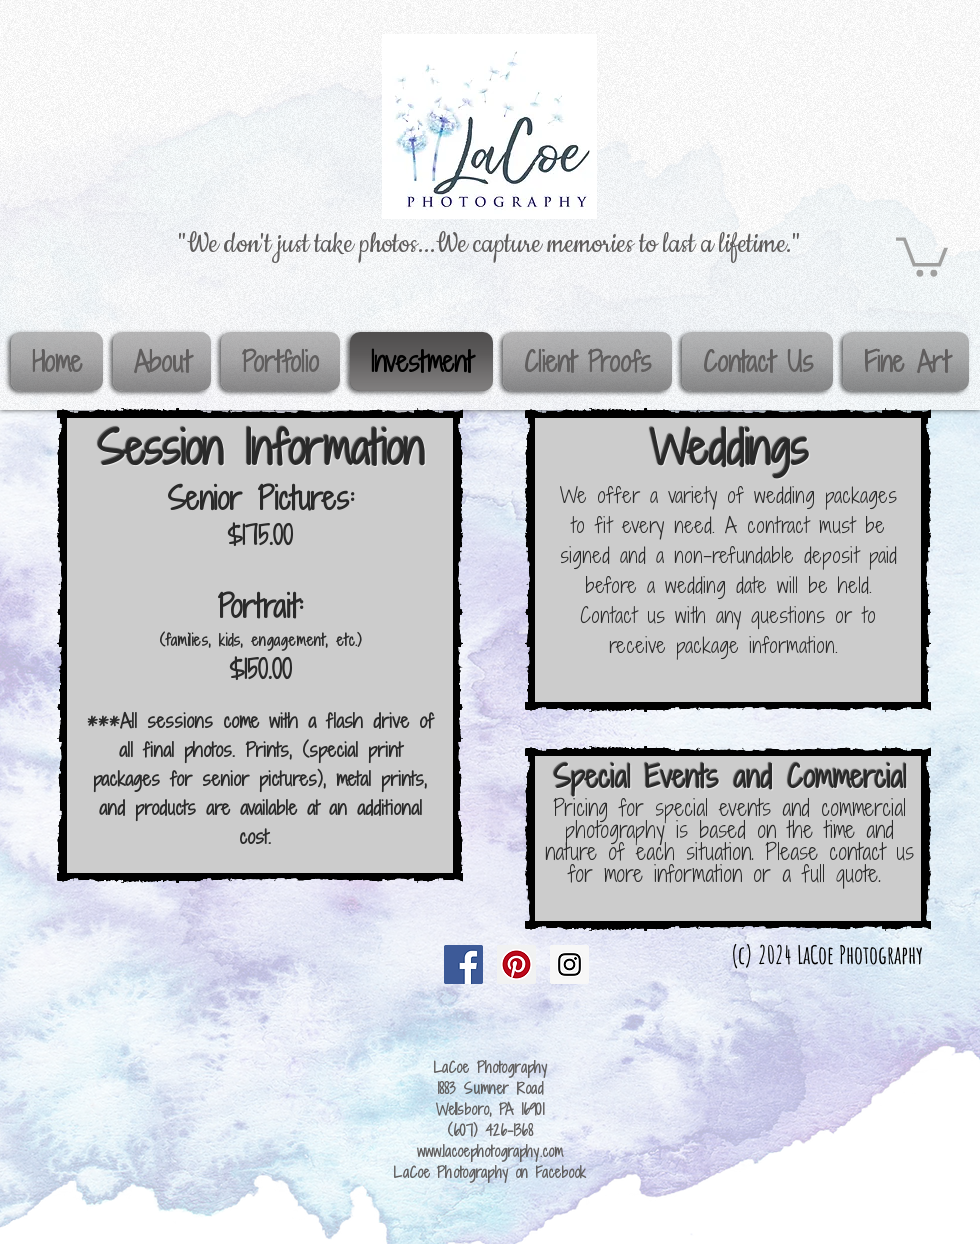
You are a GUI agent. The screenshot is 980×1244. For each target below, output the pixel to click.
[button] (922, 255)
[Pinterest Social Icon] (516, 964)
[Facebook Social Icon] (463, 964)
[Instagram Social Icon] (569, 964)
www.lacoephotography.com (490, 1151)
